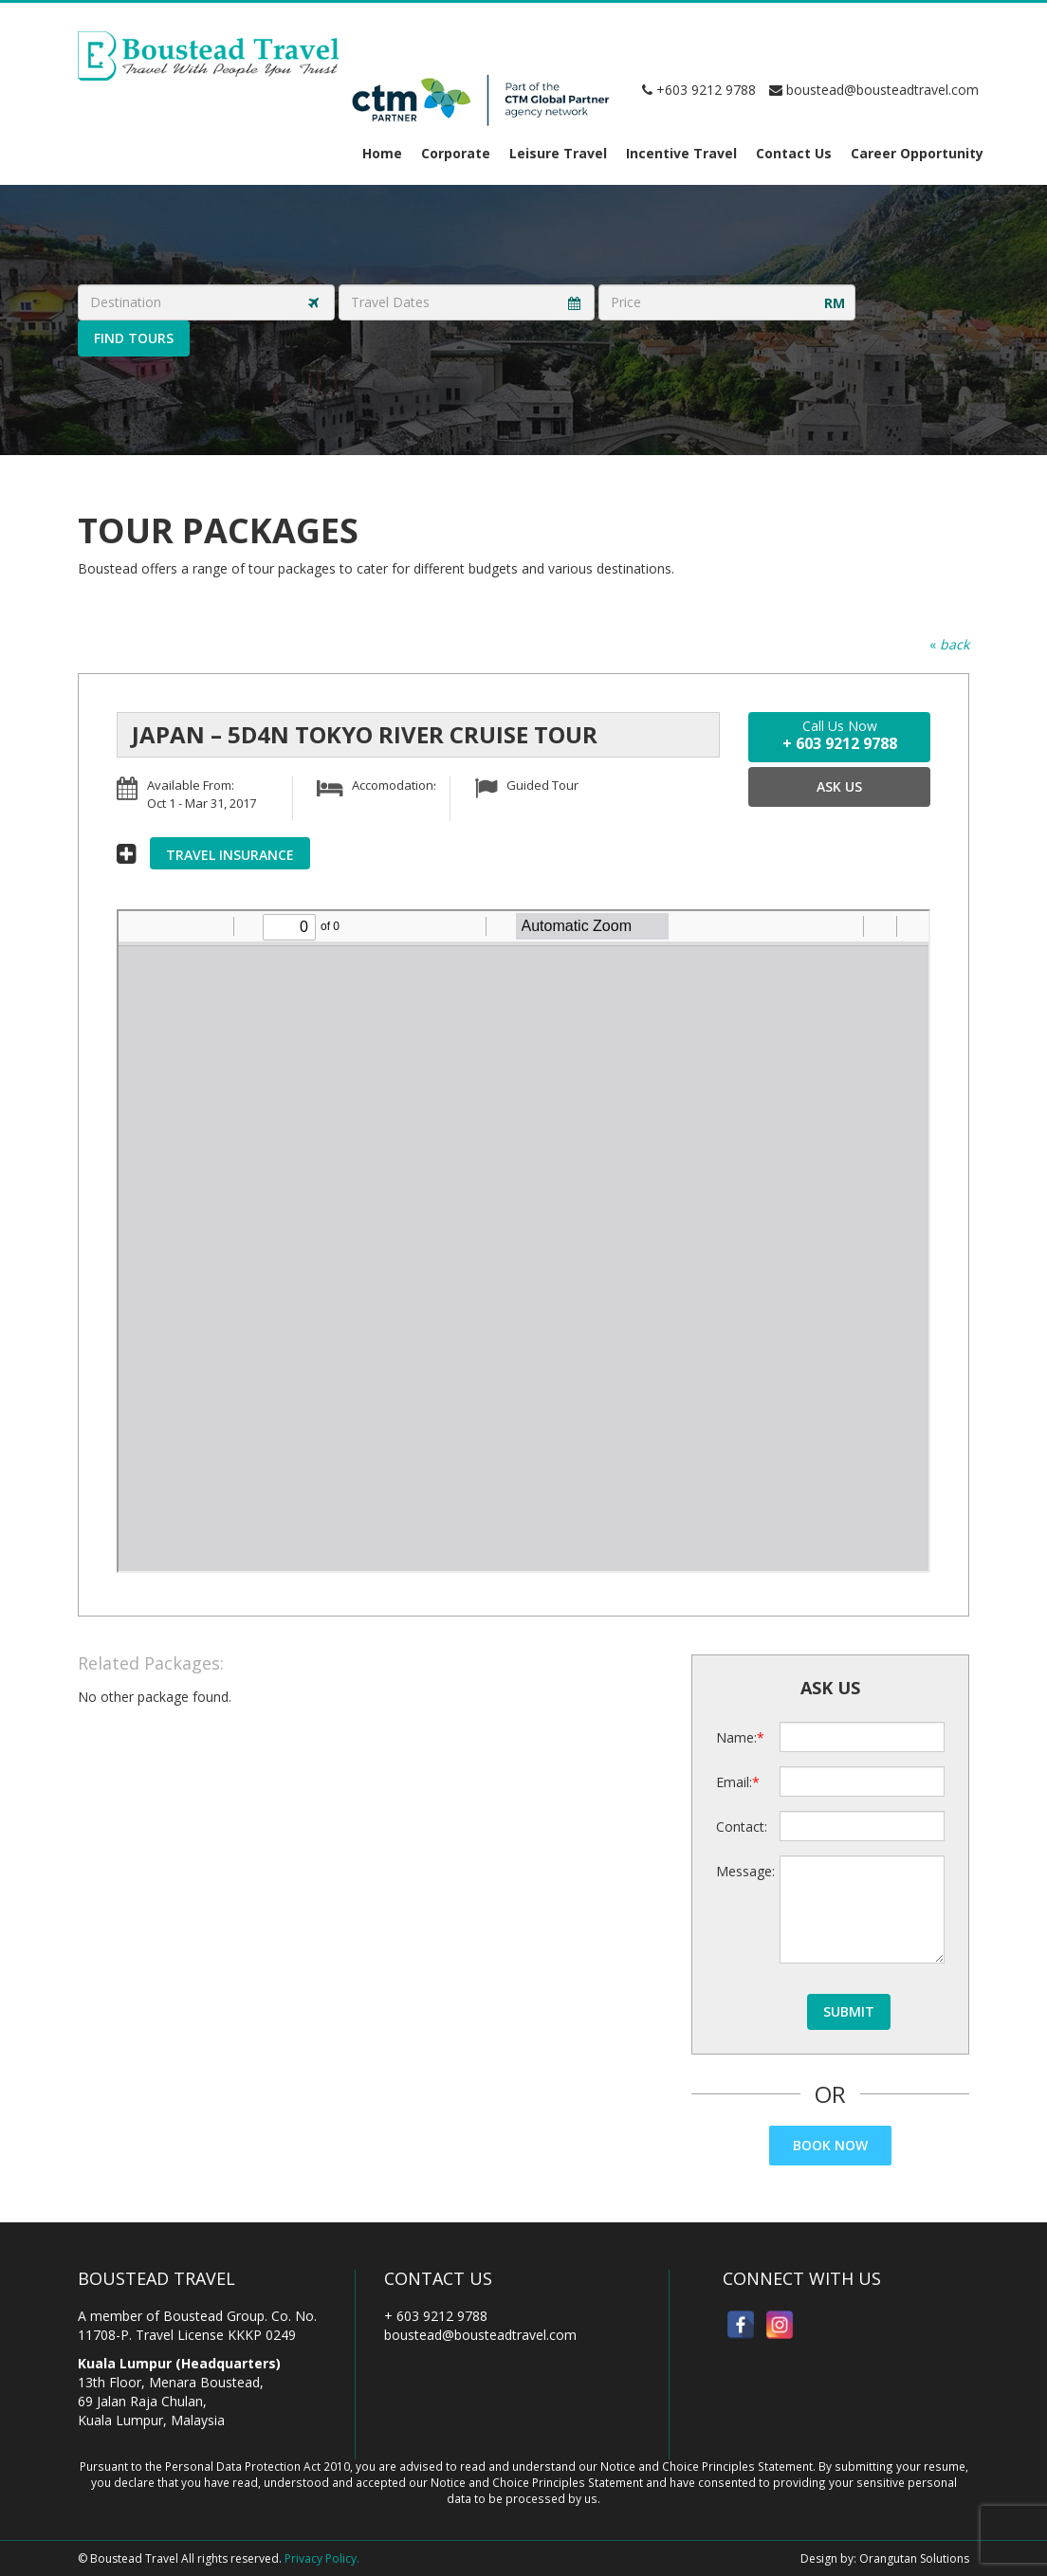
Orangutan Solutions (914, 2558)
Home (382, 153)
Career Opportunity (917, 153)
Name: (736, 1737)
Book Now (830, 2145)
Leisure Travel (558, 153)
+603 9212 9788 (699, 90)
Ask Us (839, 786)
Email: (734, 1782)
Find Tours (134, 338)
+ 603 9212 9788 (435, 2316)
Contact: (741, 1827)
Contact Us (794, 153)
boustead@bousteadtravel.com (874, 90)
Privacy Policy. (322, 2558)
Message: (741, 1871)
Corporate (455, 153)
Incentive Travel (681, 153)
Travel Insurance (230, 855)
